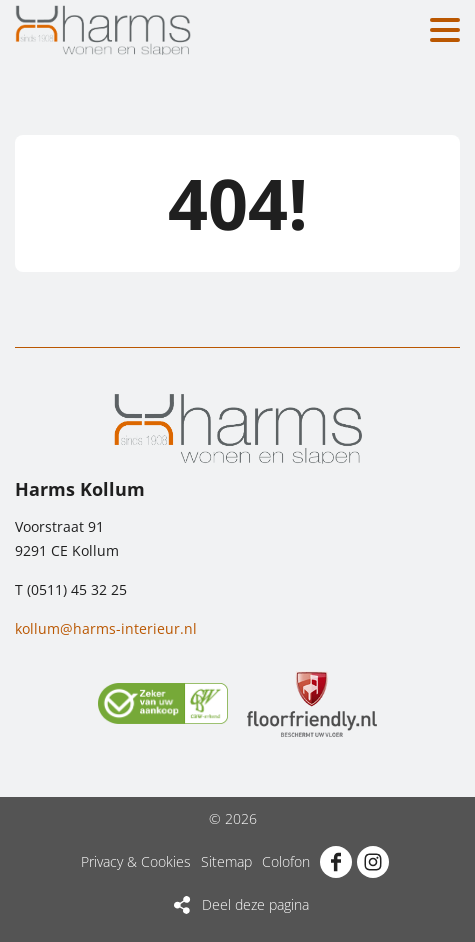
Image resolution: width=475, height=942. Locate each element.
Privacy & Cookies (136, 861)
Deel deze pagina (255, 904)
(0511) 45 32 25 (77, 589)
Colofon (286, 861)
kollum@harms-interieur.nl (106, 628)
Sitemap (226, 861)
